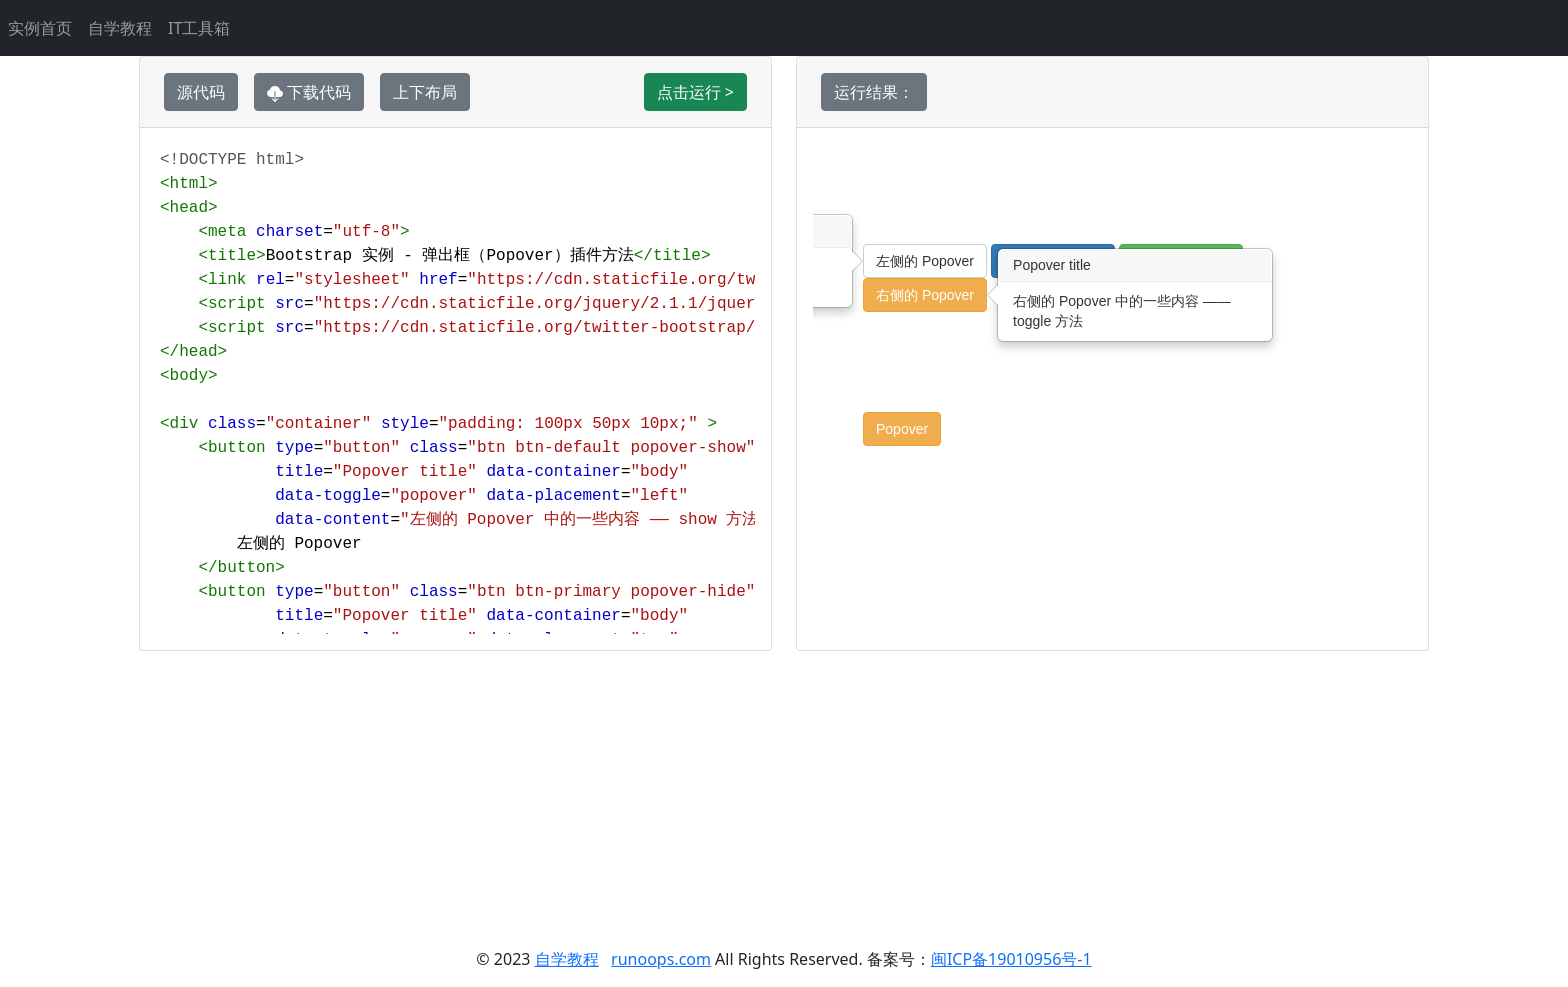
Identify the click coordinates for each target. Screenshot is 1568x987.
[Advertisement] (784, 791)
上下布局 (425, 92)
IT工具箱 (199, 28)
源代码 (201, 92)
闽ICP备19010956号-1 (1011, 959)
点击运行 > (695, 92)
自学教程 (120, 28)
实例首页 (40, 28)
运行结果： (874, 92)
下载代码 (309, 92)
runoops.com (661, 959)
